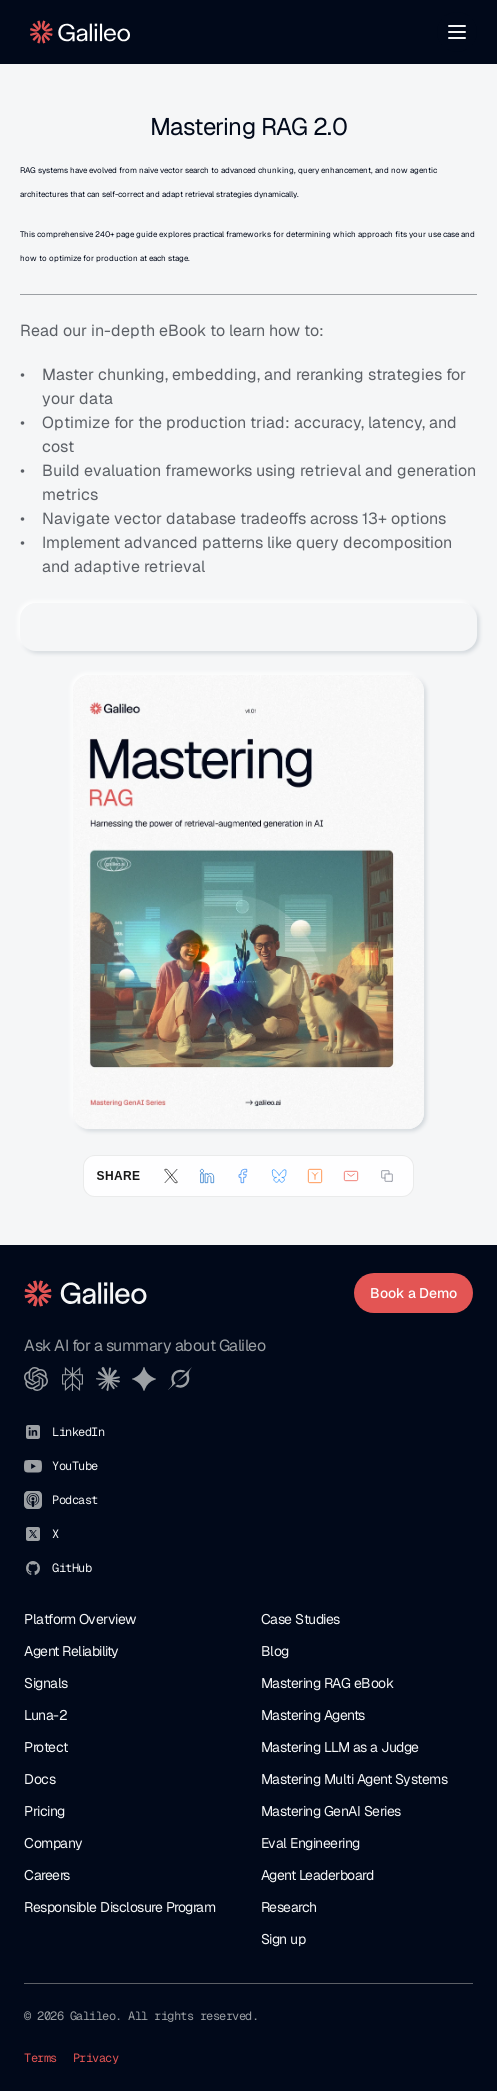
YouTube (75, 1466)
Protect (46, 1747)
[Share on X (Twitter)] (171, 1176)
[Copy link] (387, 1176)
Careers (47, 1875)
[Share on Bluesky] (279, 1176)
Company (53, 1843)
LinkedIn (78, 1432)
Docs (39, 1779)
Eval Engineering (310, 1843)
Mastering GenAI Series (331, 1811)
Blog (275, 1651)
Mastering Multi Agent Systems (354, 1779)
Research (289, 1907)
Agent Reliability (71, 1651)
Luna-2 (45, 1715)
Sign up (283, 1939)
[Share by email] (351, 1176)
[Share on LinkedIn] (207, 1176)
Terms (40, 2058)
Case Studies (300, 1619)
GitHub (71, 1568)
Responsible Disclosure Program (119, 1907)
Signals (46, 1683)
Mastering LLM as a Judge (340, 1747)
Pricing (44, 1811)
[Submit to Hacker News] (315, 1176)
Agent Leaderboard (317, 1875)
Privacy (96, 2058)
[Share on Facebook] (243, 1176)
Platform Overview (80, 1619)
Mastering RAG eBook (327, 1683)
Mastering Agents (313, 1715)
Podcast (75, 1500)
